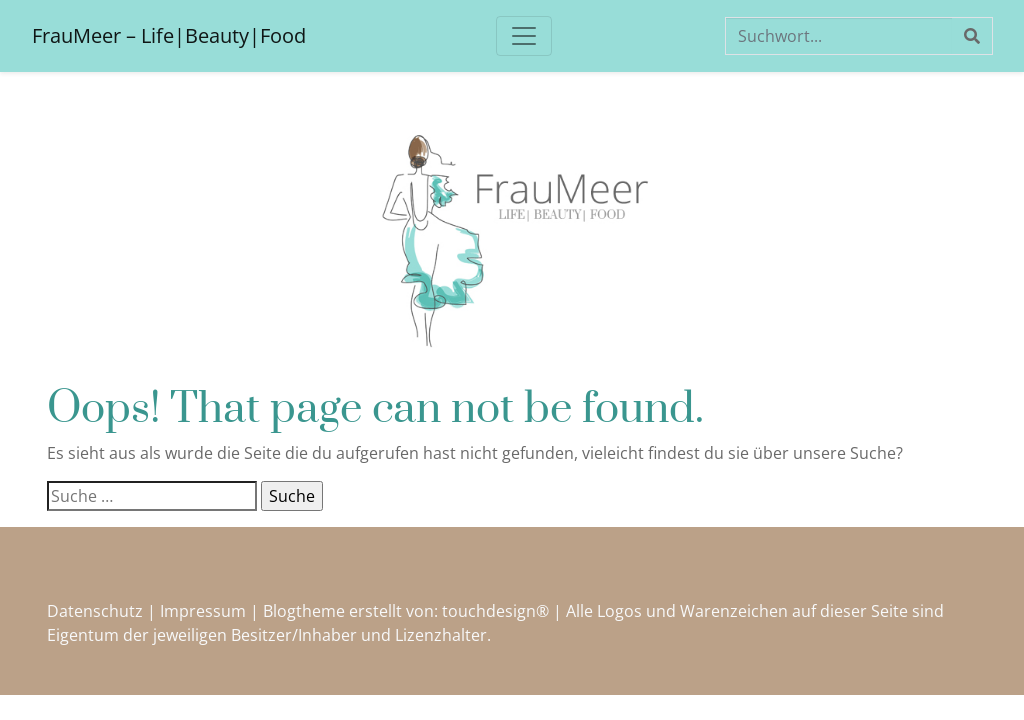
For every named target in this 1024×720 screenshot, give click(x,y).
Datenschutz (95, 611)
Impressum (203, 611)
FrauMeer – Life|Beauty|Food (169, 35)
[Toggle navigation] (524, 36)
